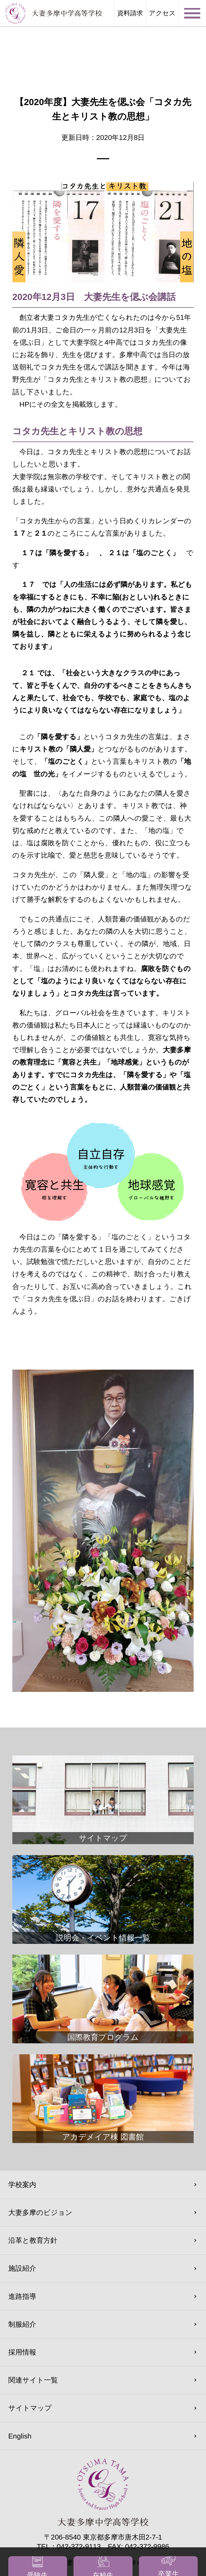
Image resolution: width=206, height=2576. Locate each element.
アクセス (162, 13)
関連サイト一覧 (33, 2380)
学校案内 (22, 2185)
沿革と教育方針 (32, 2240)
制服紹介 (22, 2324)
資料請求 (130, 13)
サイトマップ (30, 2408)
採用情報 (22, 2352)
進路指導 (22, 2296)
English (20, 2436)
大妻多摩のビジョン (40, 2212)
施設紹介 (22, 2268)
